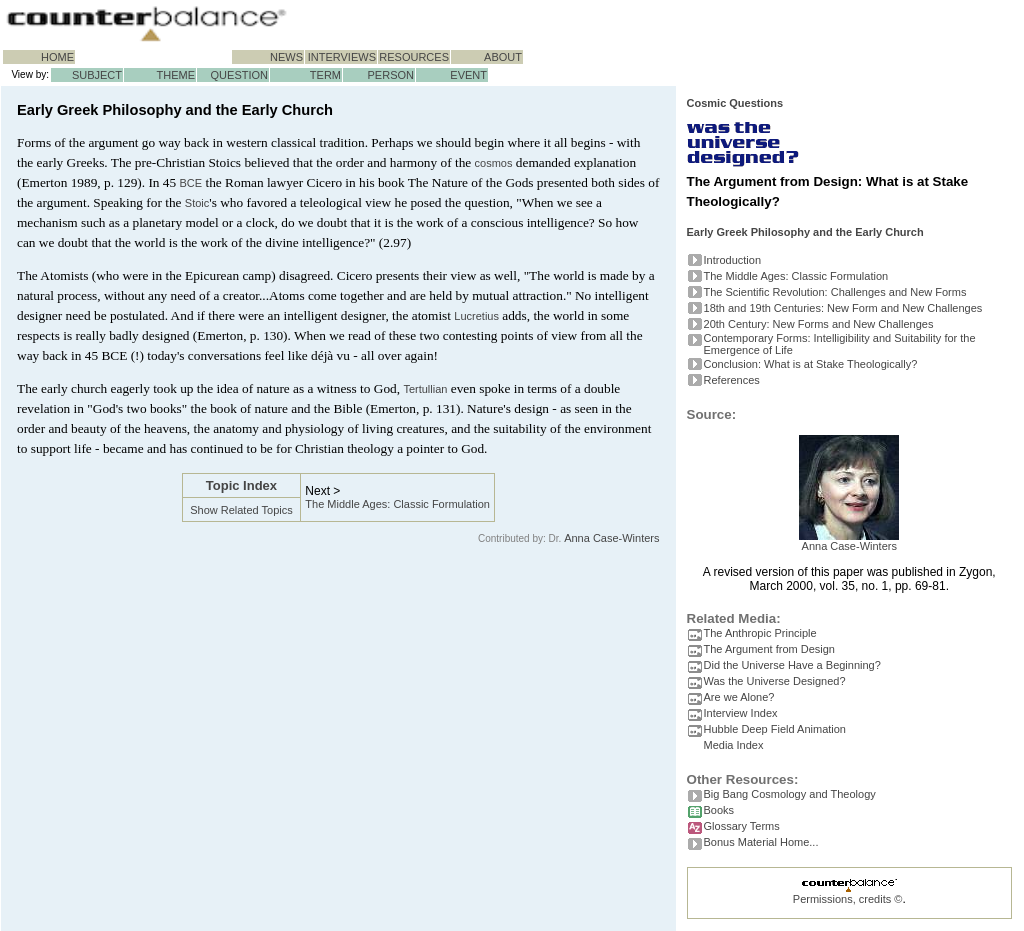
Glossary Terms (742, 826)
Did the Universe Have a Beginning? (792, 665)
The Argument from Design (769, 649)
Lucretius (476, 316)
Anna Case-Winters (611, 538)
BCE (191, 183)
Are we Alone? (739, 697)
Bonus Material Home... (761, 842)
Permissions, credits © (848, 899)
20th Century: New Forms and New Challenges (819, 324)
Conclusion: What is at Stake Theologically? (811, 364)
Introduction (732, 260)
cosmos (494, 163)
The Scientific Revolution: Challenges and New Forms (835, 292)
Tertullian (425, 389)
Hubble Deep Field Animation (775, 729)
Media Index (734, 745)
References (732, 380)
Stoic (197, 203)
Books (719, 810)
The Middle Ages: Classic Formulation (397, 504)
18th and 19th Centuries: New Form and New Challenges (843, 308)
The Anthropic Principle (760, 633)
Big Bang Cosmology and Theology (790, 794)
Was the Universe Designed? (775, 681)
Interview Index (741, 713)
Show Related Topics (241, 510)
